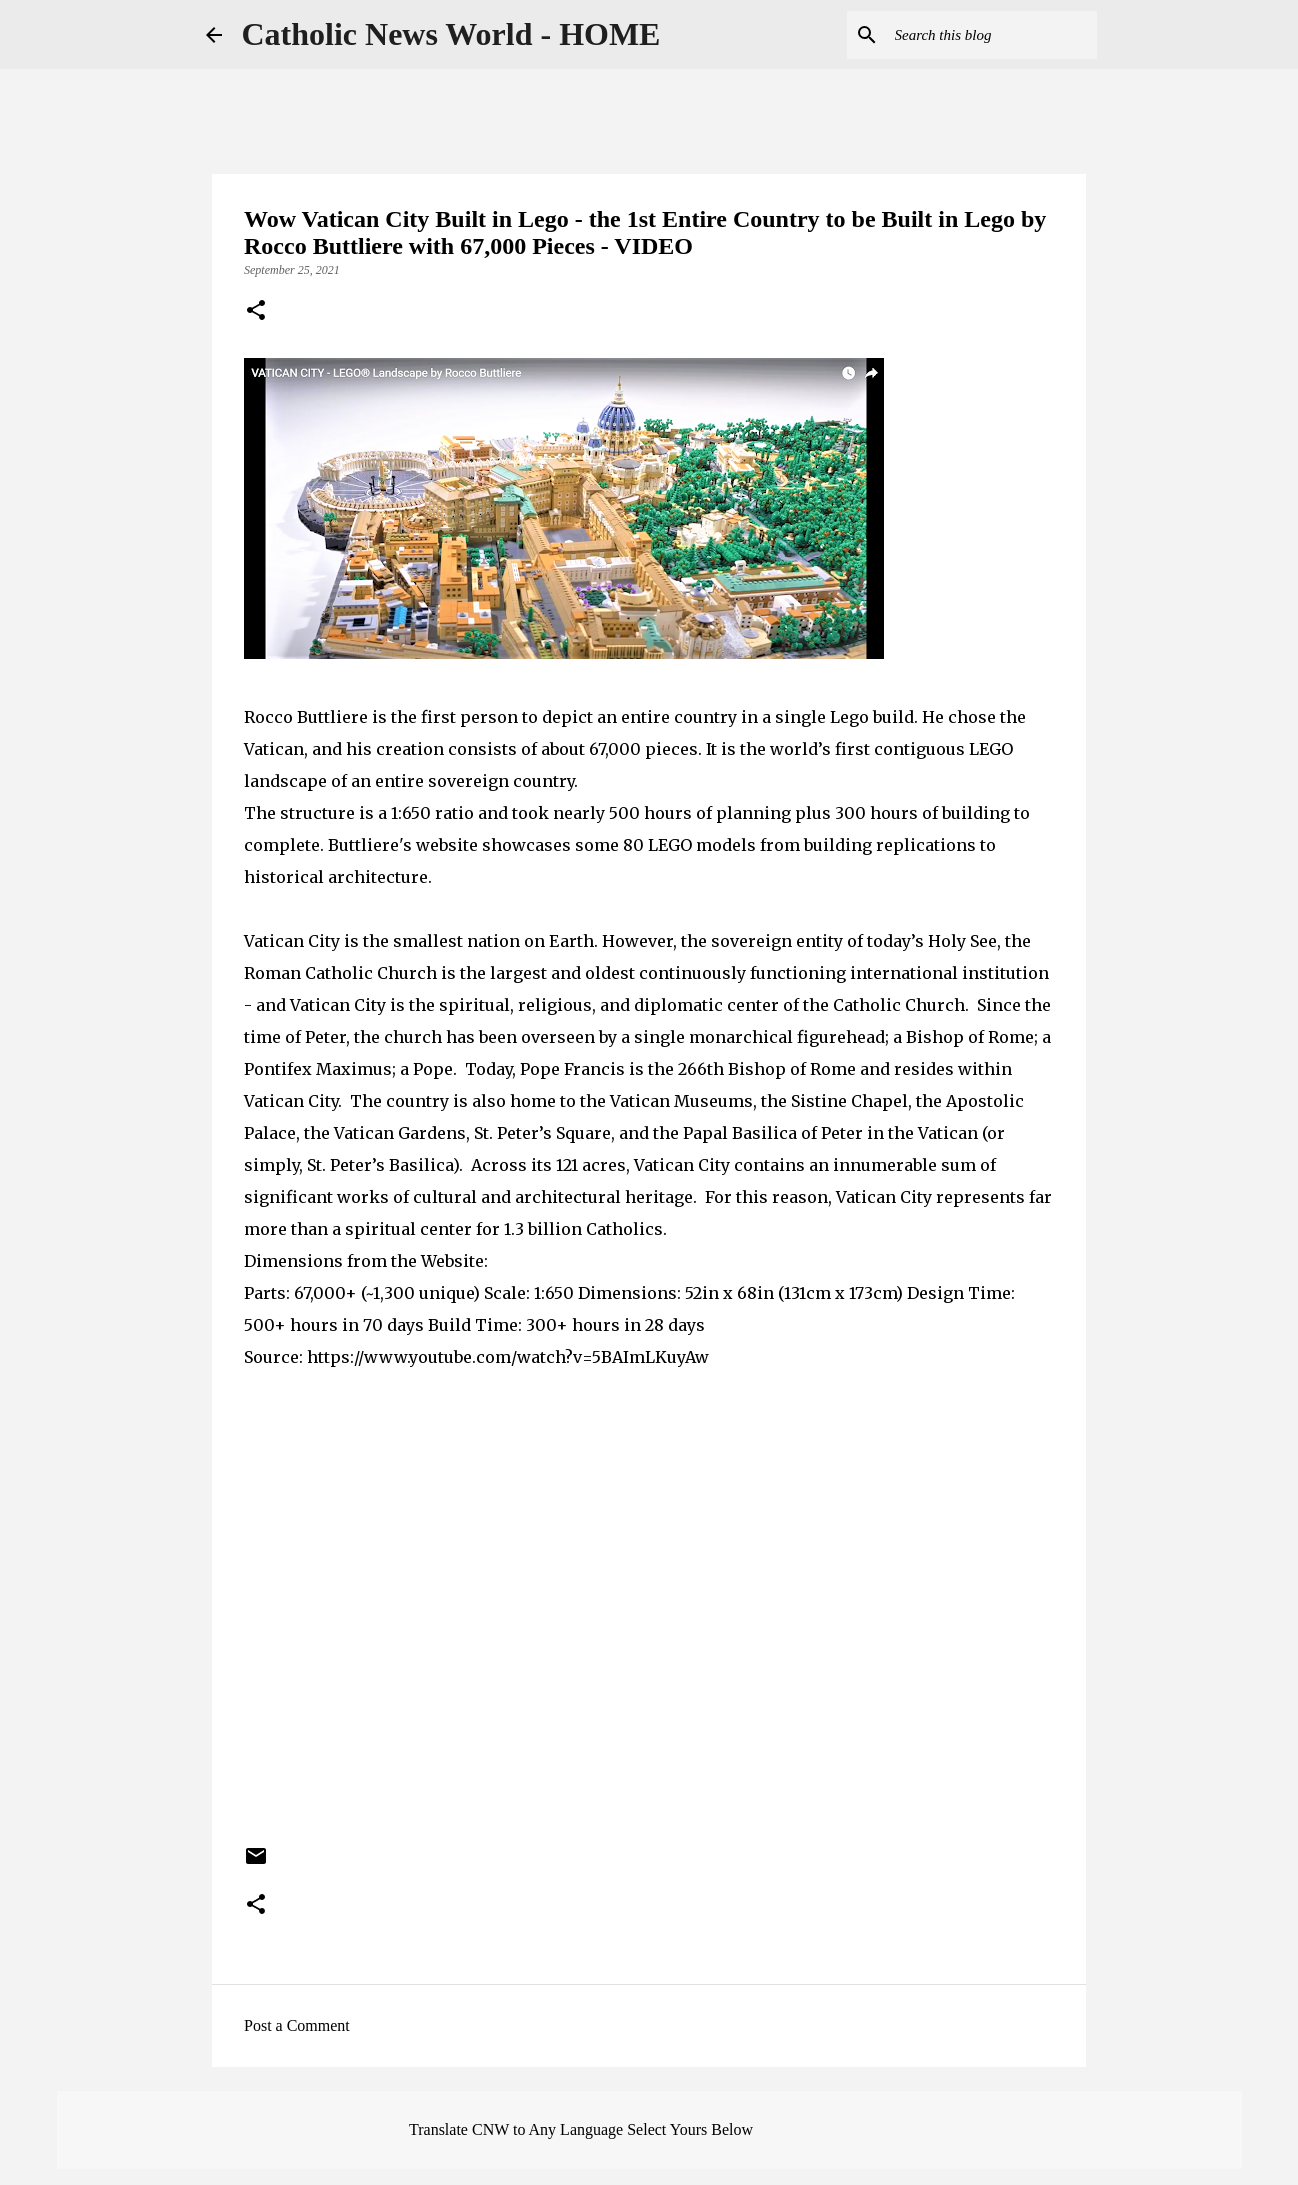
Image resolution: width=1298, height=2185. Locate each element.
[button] (256, 312)
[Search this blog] (992, 35)
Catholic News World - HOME (451, 34)
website (447, 845)
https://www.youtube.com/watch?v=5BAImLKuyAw (508, 1357)
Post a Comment (297, 2025)
